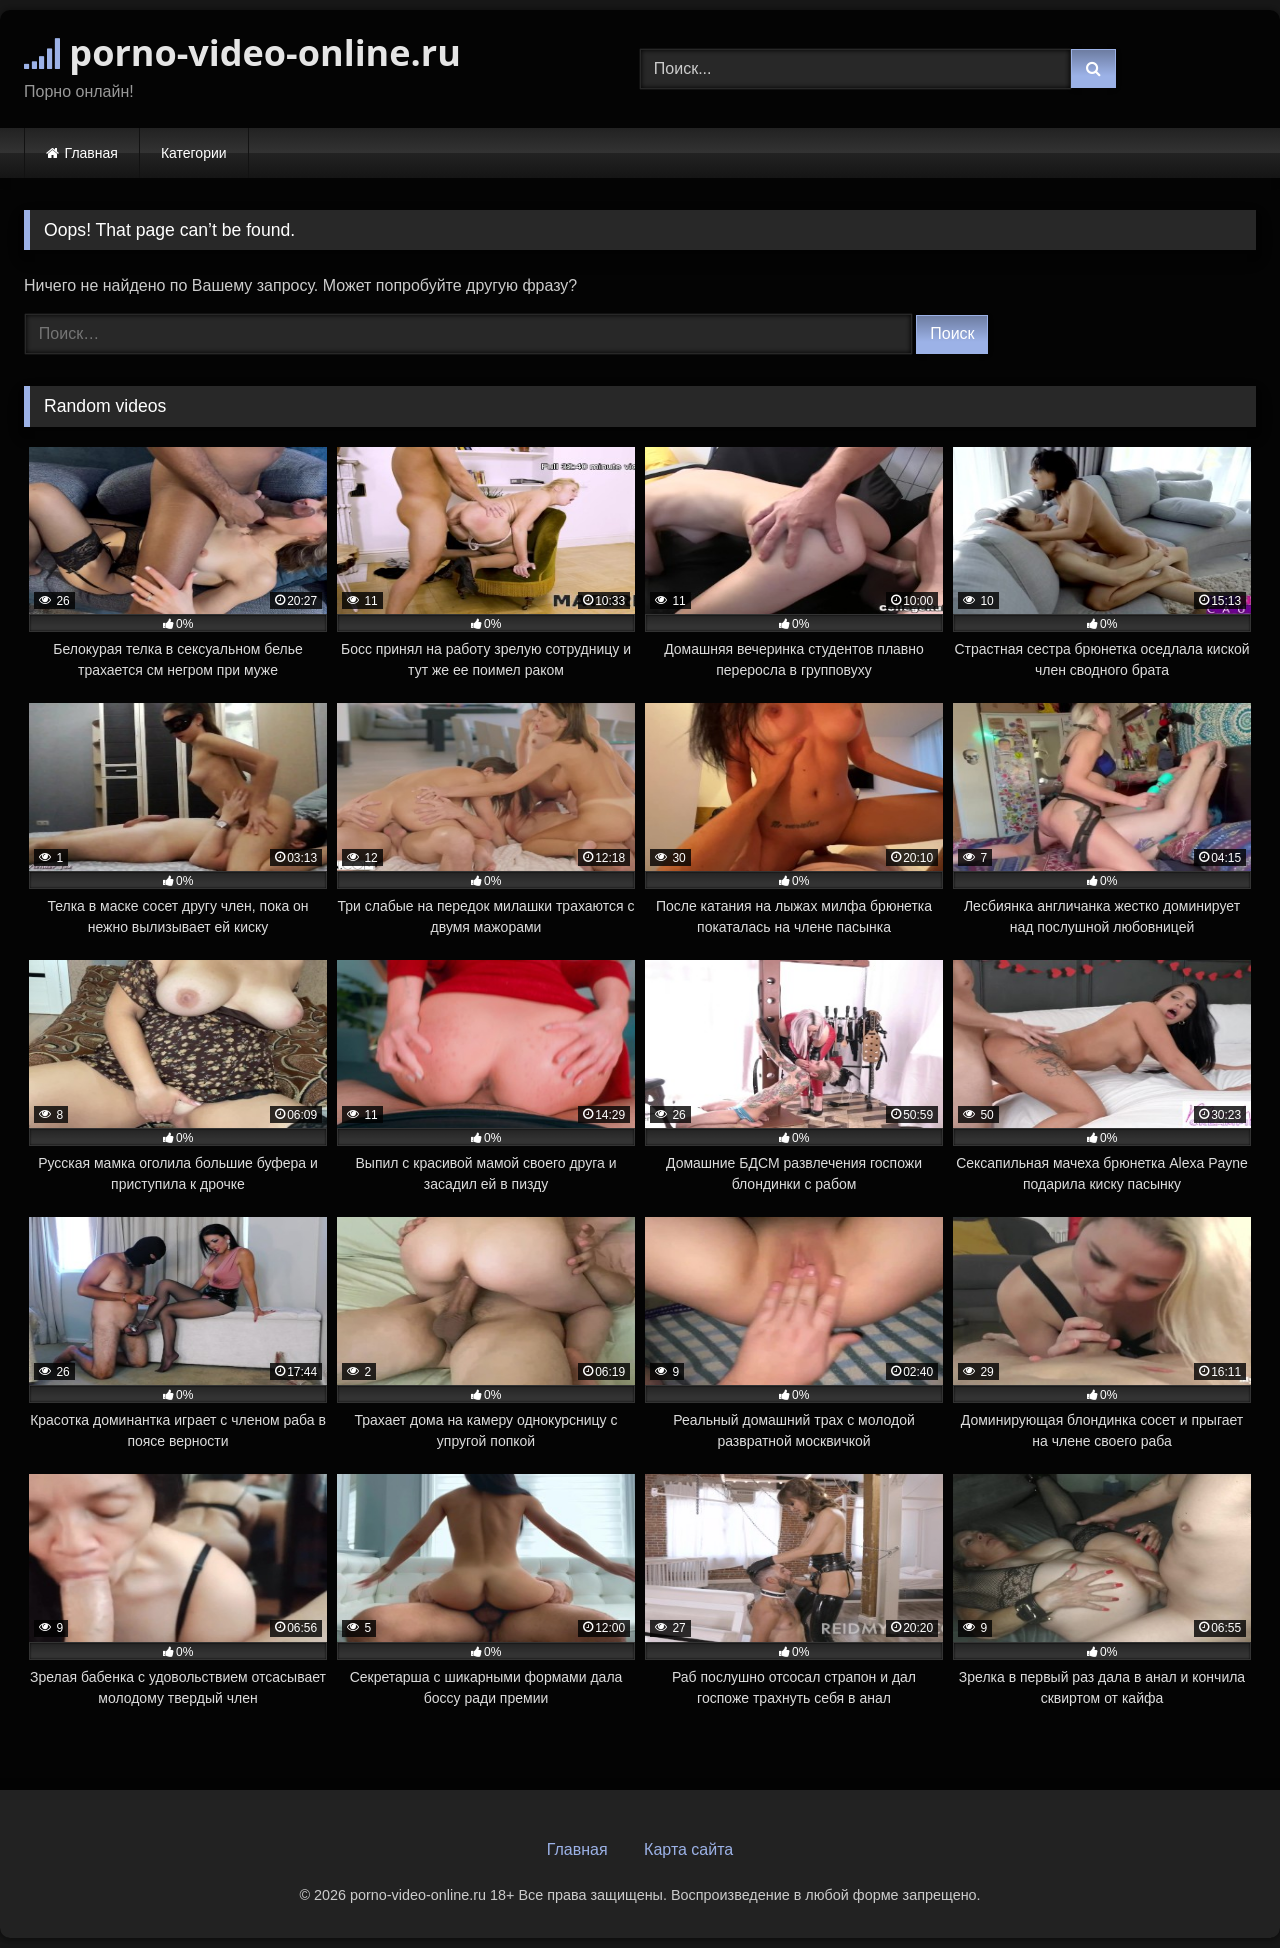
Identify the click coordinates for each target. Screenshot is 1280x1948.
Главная (91, 153)
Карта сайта (688, 1849)
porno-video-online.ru (242, 52)
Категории (194, 153)
